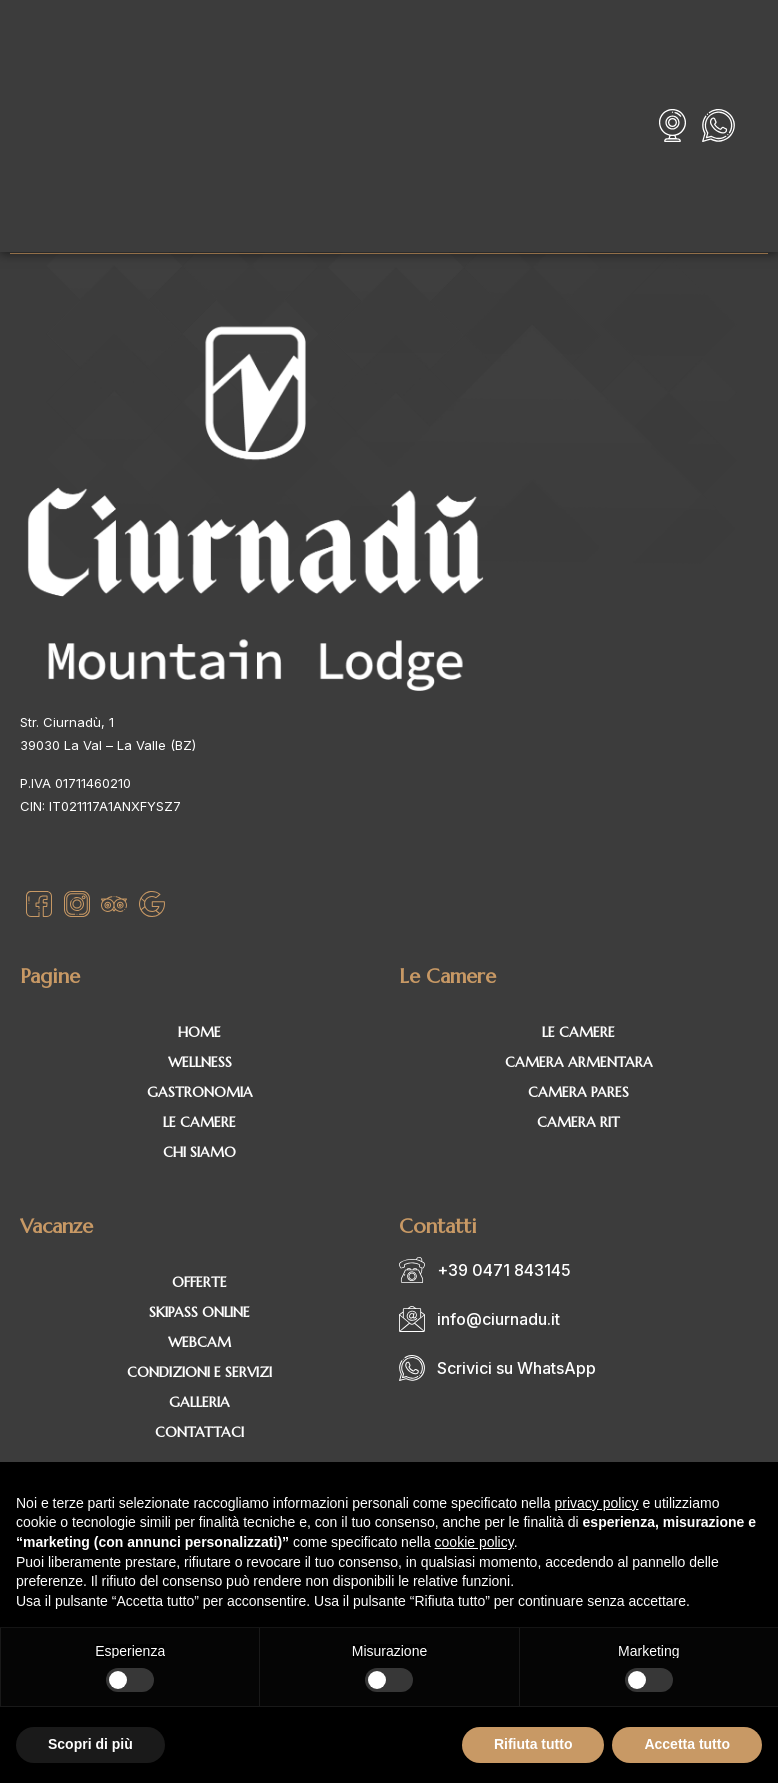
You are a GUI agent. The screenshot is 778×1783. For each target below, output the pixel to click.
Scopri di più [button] (90, 1744)
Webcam (199, 1342)
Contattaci (199, 1432)
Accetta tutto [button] (687, 1744)
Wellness (200, 1062)
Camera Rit (578, 1122)
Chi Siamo (199, 1152)
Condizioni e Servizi (199, 1372)
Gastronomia (200, 1092)
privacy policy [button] (597, 1503)
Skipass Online (199, 1312)
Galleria (199, 1402)
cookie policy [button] (474, 1542)
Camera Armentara (579, 1062)
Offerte (199, 1282)
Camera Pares (578, 1092)
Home (199, 1032)
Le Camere (199, 1122)
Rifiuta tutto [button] (533, 1744)
